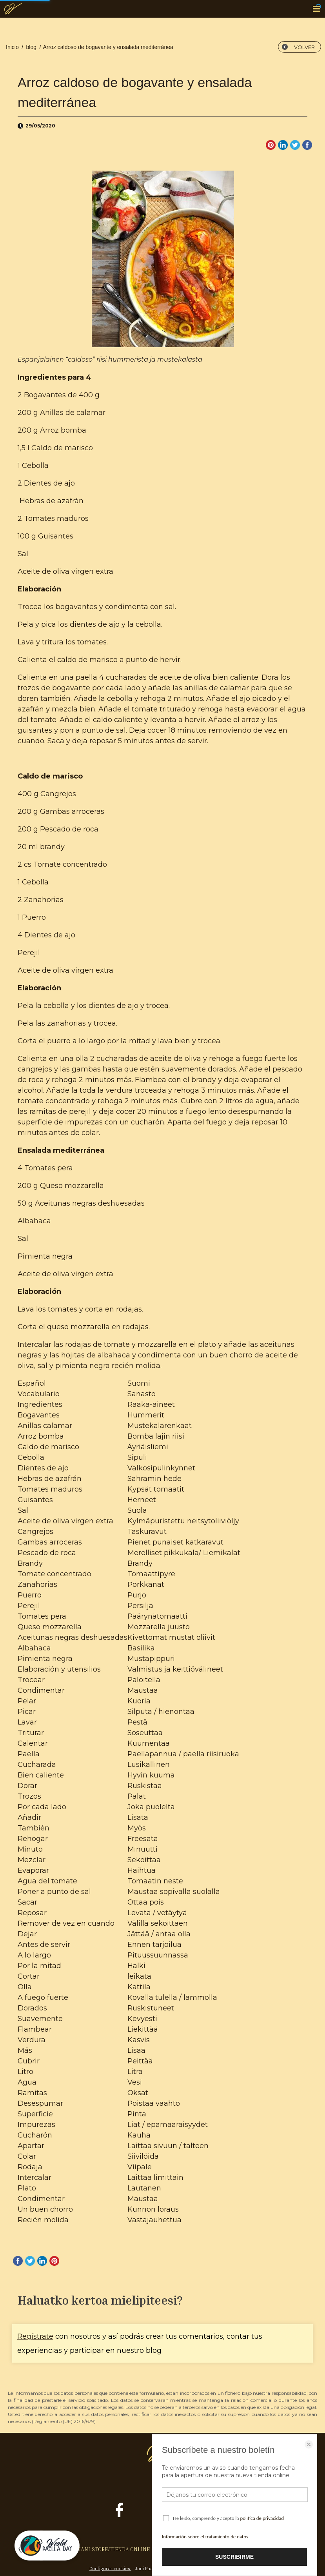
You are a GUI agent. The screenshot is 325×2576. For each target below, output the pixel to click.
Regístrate (35, 2336)
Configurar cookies (110, 2568)
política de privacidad (262, 2518)
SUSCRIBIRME (234, 2557)
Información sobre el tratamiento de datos (205, 2537)
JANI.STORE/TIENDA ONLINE (114, 2549)
